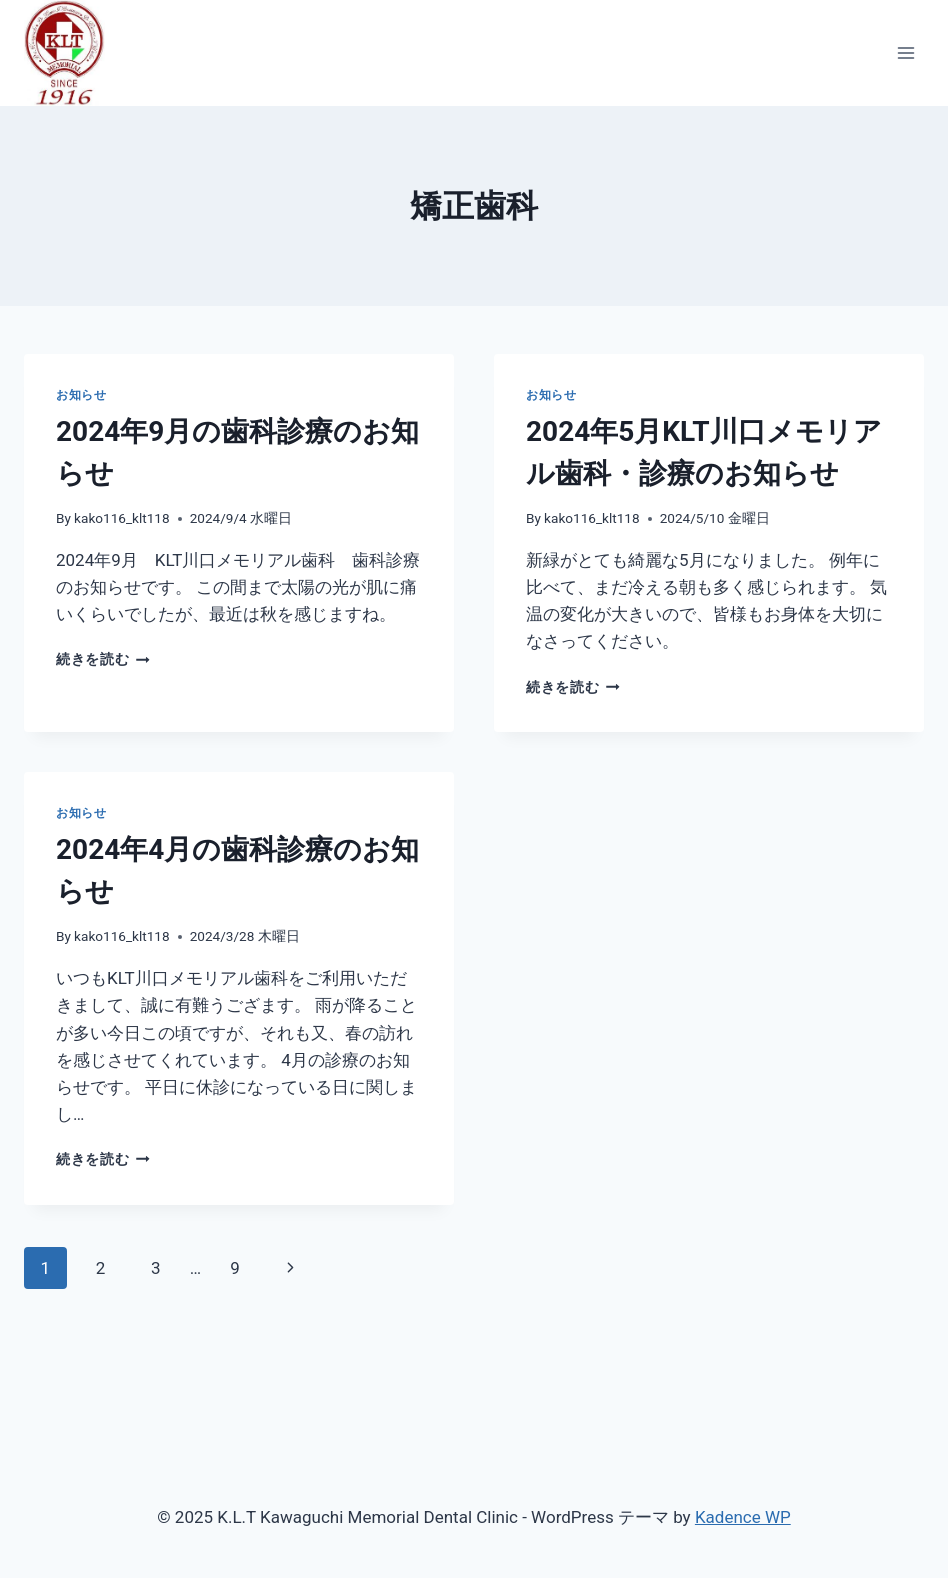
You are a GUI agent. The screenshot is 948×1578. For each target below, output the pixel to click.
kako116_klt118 (122, 518)
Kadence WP (743, 1517)
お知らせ (81, 395)
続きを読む (103, 659)
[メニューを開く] (905, 52)
